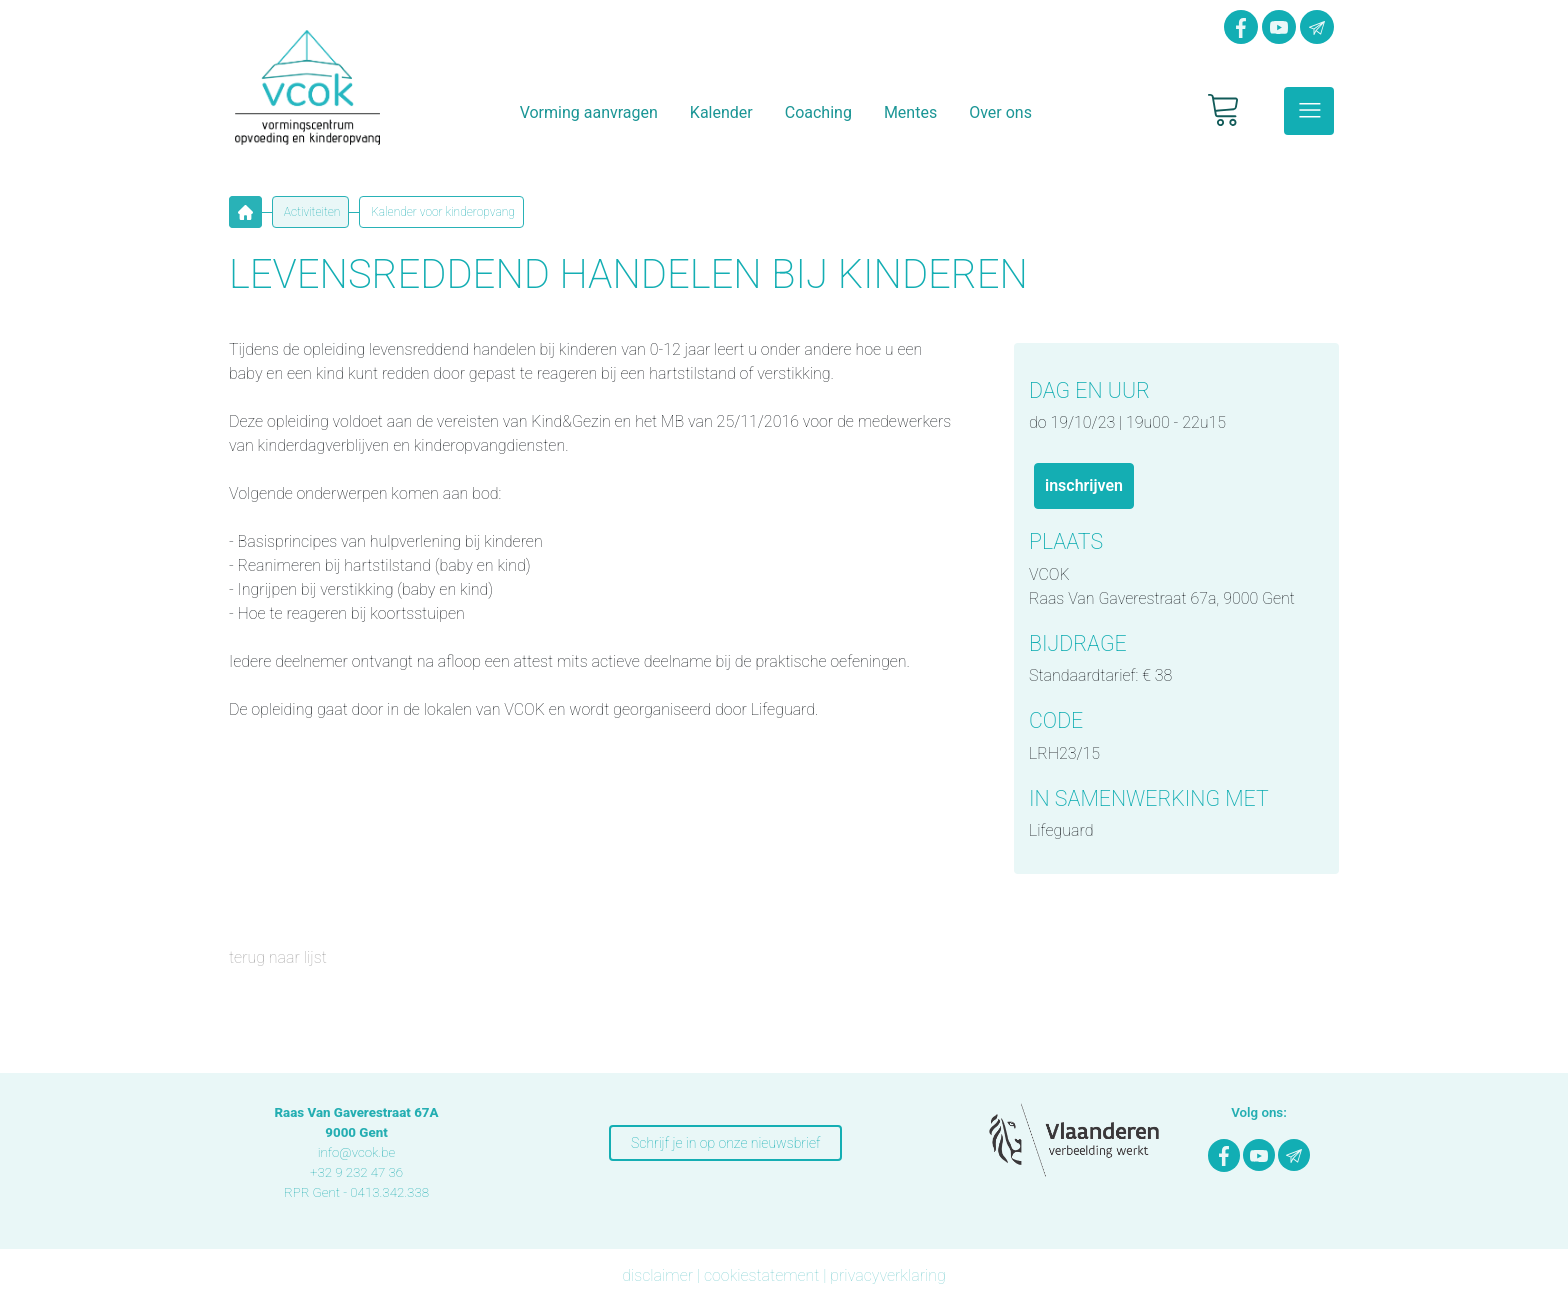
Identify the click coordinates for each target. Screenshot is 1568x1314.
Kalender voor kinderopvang (441, 212)
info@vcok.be (357, 1152)
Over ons (1000, 112)
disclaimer (657, 1275)
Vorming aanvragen (589, 112)
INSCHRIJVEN (1084, 485)
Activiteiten (310, 212)
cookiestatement (761, 1275)
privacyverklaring (888, 1275)
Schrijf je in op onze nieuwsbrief (725, 1143)
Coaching (818, 112)
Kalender (721, 112)
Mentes (910, 112)
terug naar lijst (278, 957)
